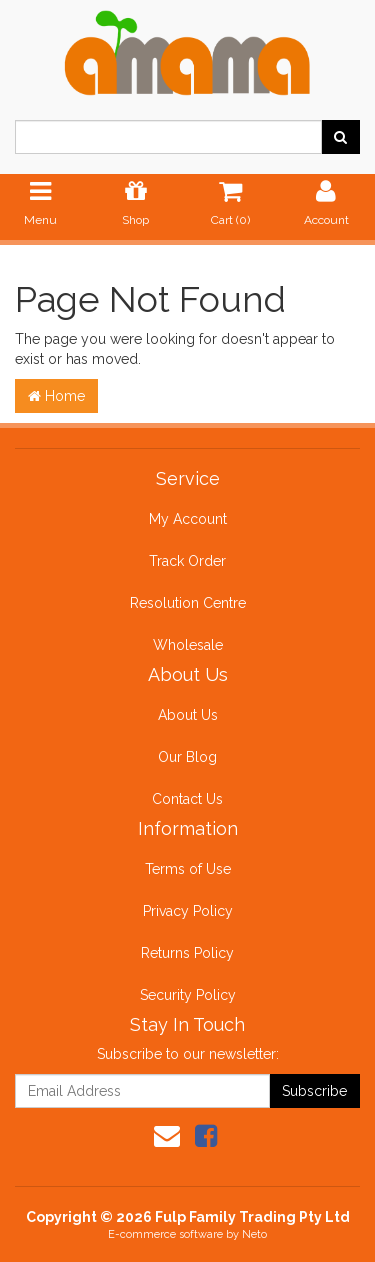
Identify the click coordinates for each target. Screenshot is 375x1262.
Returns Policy (187, 953)
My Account (188, 519)
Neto (254, 1234)
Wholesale (188, 645)
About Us (188, 715)
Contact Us (187, 799)
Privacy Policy (188, 911)
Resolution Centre (188, 603)
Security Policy (188, 995)
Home (56, 396)
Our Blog (187, 757)
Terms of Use (188, 869)
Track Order (187, 561)
